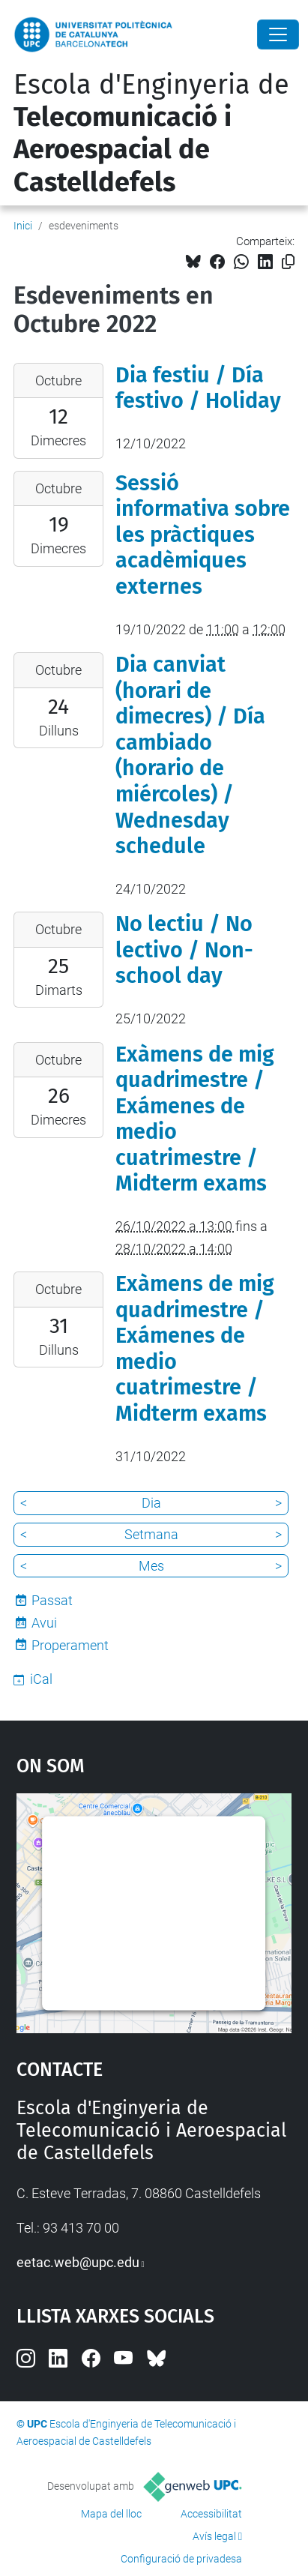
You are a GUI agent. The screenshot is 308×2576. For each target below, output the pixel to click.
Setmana (151, 1534)
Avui (44, 1623)
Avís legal (214, 2536)
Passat (52, 1600)
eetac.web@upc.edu (77, 2262)
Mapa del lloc (111, 2514)
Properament (70, 1645)
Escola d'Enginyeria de (151, 133)
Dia (151, 1503)
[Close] (278, 34)
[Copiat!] (288, 262)
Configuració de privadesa (181, 2559)
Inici (22, 226)
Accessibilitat (211, 2514)
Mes (151, 1566)
